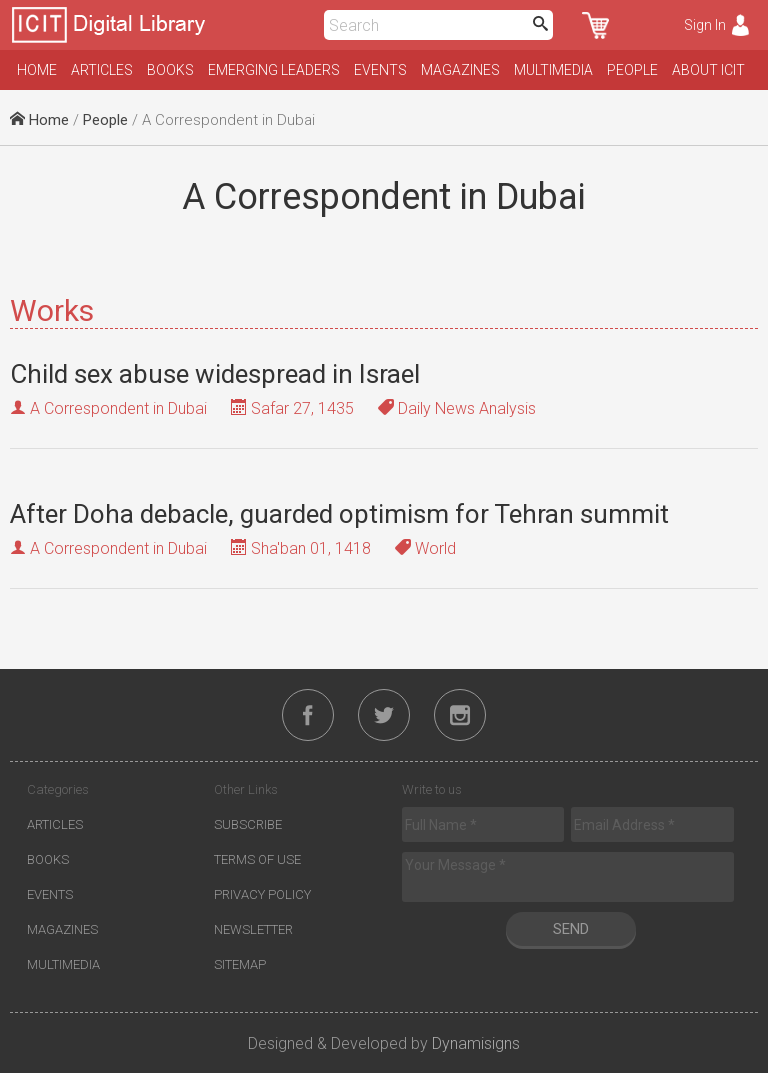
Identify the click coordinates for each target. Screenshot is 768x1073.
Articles (102, 70)
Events (380, 70)
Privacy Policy (262, 894)
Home (37, 70)
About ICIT (708, 70)
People (632, 70)
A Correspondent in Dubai (118, 408)
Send (571, 929)
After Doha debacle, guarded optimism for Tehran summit (339, 514)
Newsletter (253, 929)
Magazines (460, 70)
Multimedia (553, 70)
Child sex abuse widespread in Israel (215, 374)
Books (170, 70)
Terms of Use (257, 859)
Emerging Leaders (274, 70)
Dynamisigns (476, 1043)
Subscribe (248, 824)
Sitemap (240, 964)
